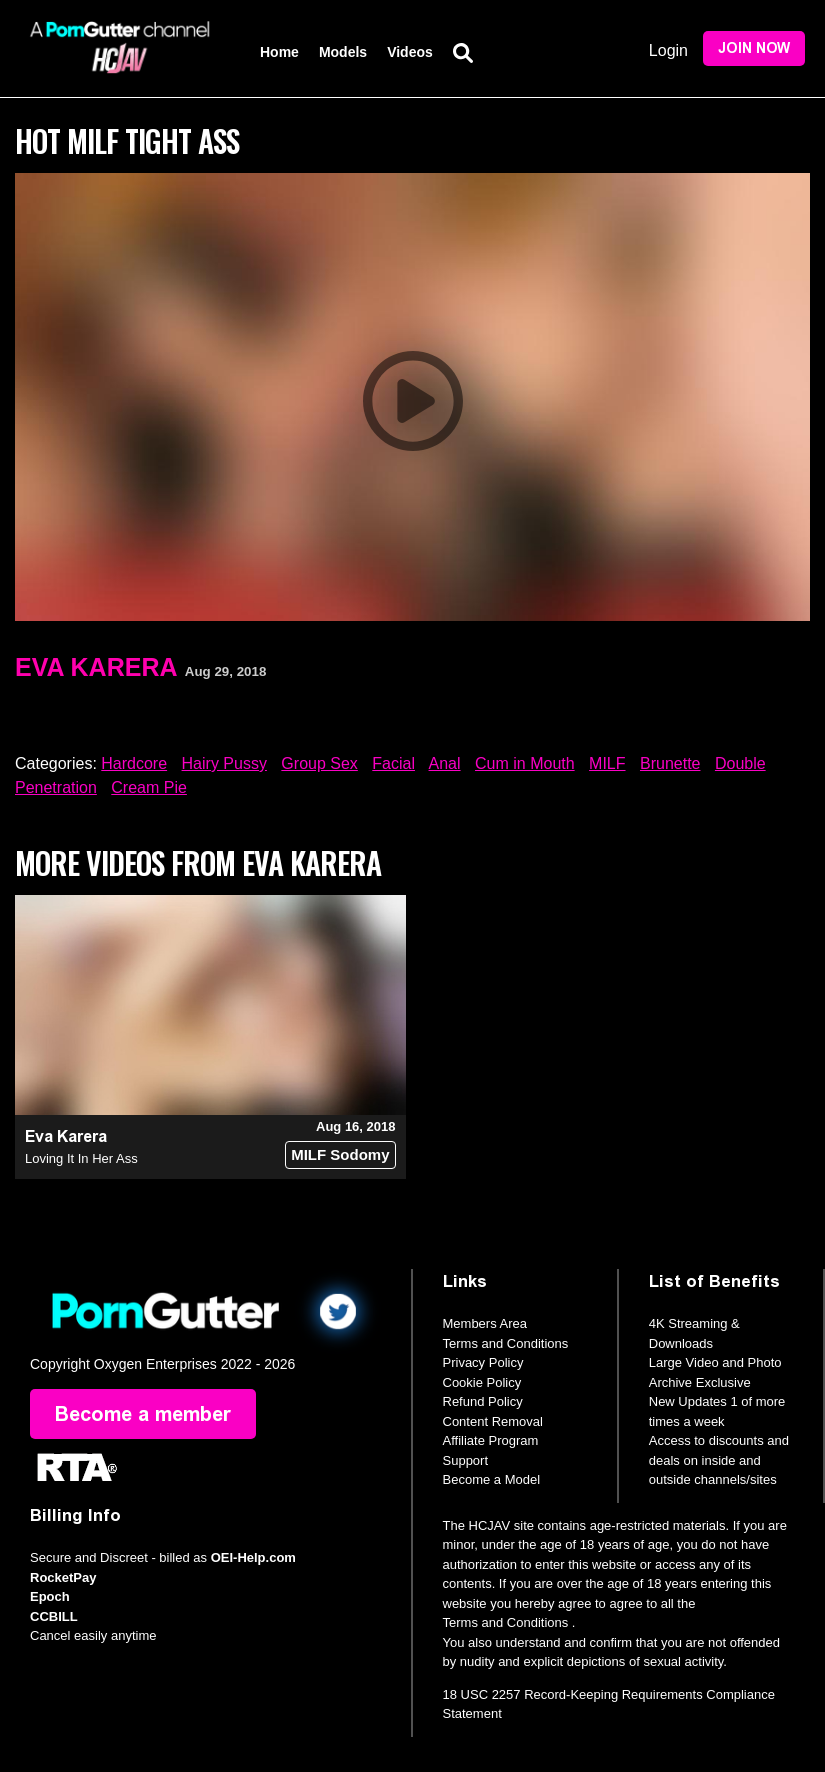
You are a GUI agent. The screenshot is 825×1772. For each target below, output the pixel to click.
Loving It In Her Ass (81, 1158)
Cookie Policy (482, 1382)
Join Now (754, 48)
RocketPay (63, 1577)
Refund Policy (483, 1401)
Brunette (670, 763)
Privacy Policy (483, 1362)
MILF (607, 763)
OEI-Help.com (253, 1557)
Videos (410, 52)
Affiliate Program (491, 1440)
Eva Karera (96, 667)
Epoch (50, 1596)
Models (343, 52)
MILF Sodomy (340, 1154)
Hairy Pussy (224, 763)
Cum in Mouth (525, 763)
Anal (445, 763)
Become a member (143, 1414)
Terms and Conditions (506, 1343)
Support (466, 1460)
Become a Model (492, 1479)
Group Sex (319, 763)
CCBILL (54, 1616)
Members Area (485, 1323)
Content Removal (493, 1421)
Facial (393, 763)
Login (668, 50)
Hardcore (134, 763)
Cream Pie (149, 787)
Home (279, 52)
